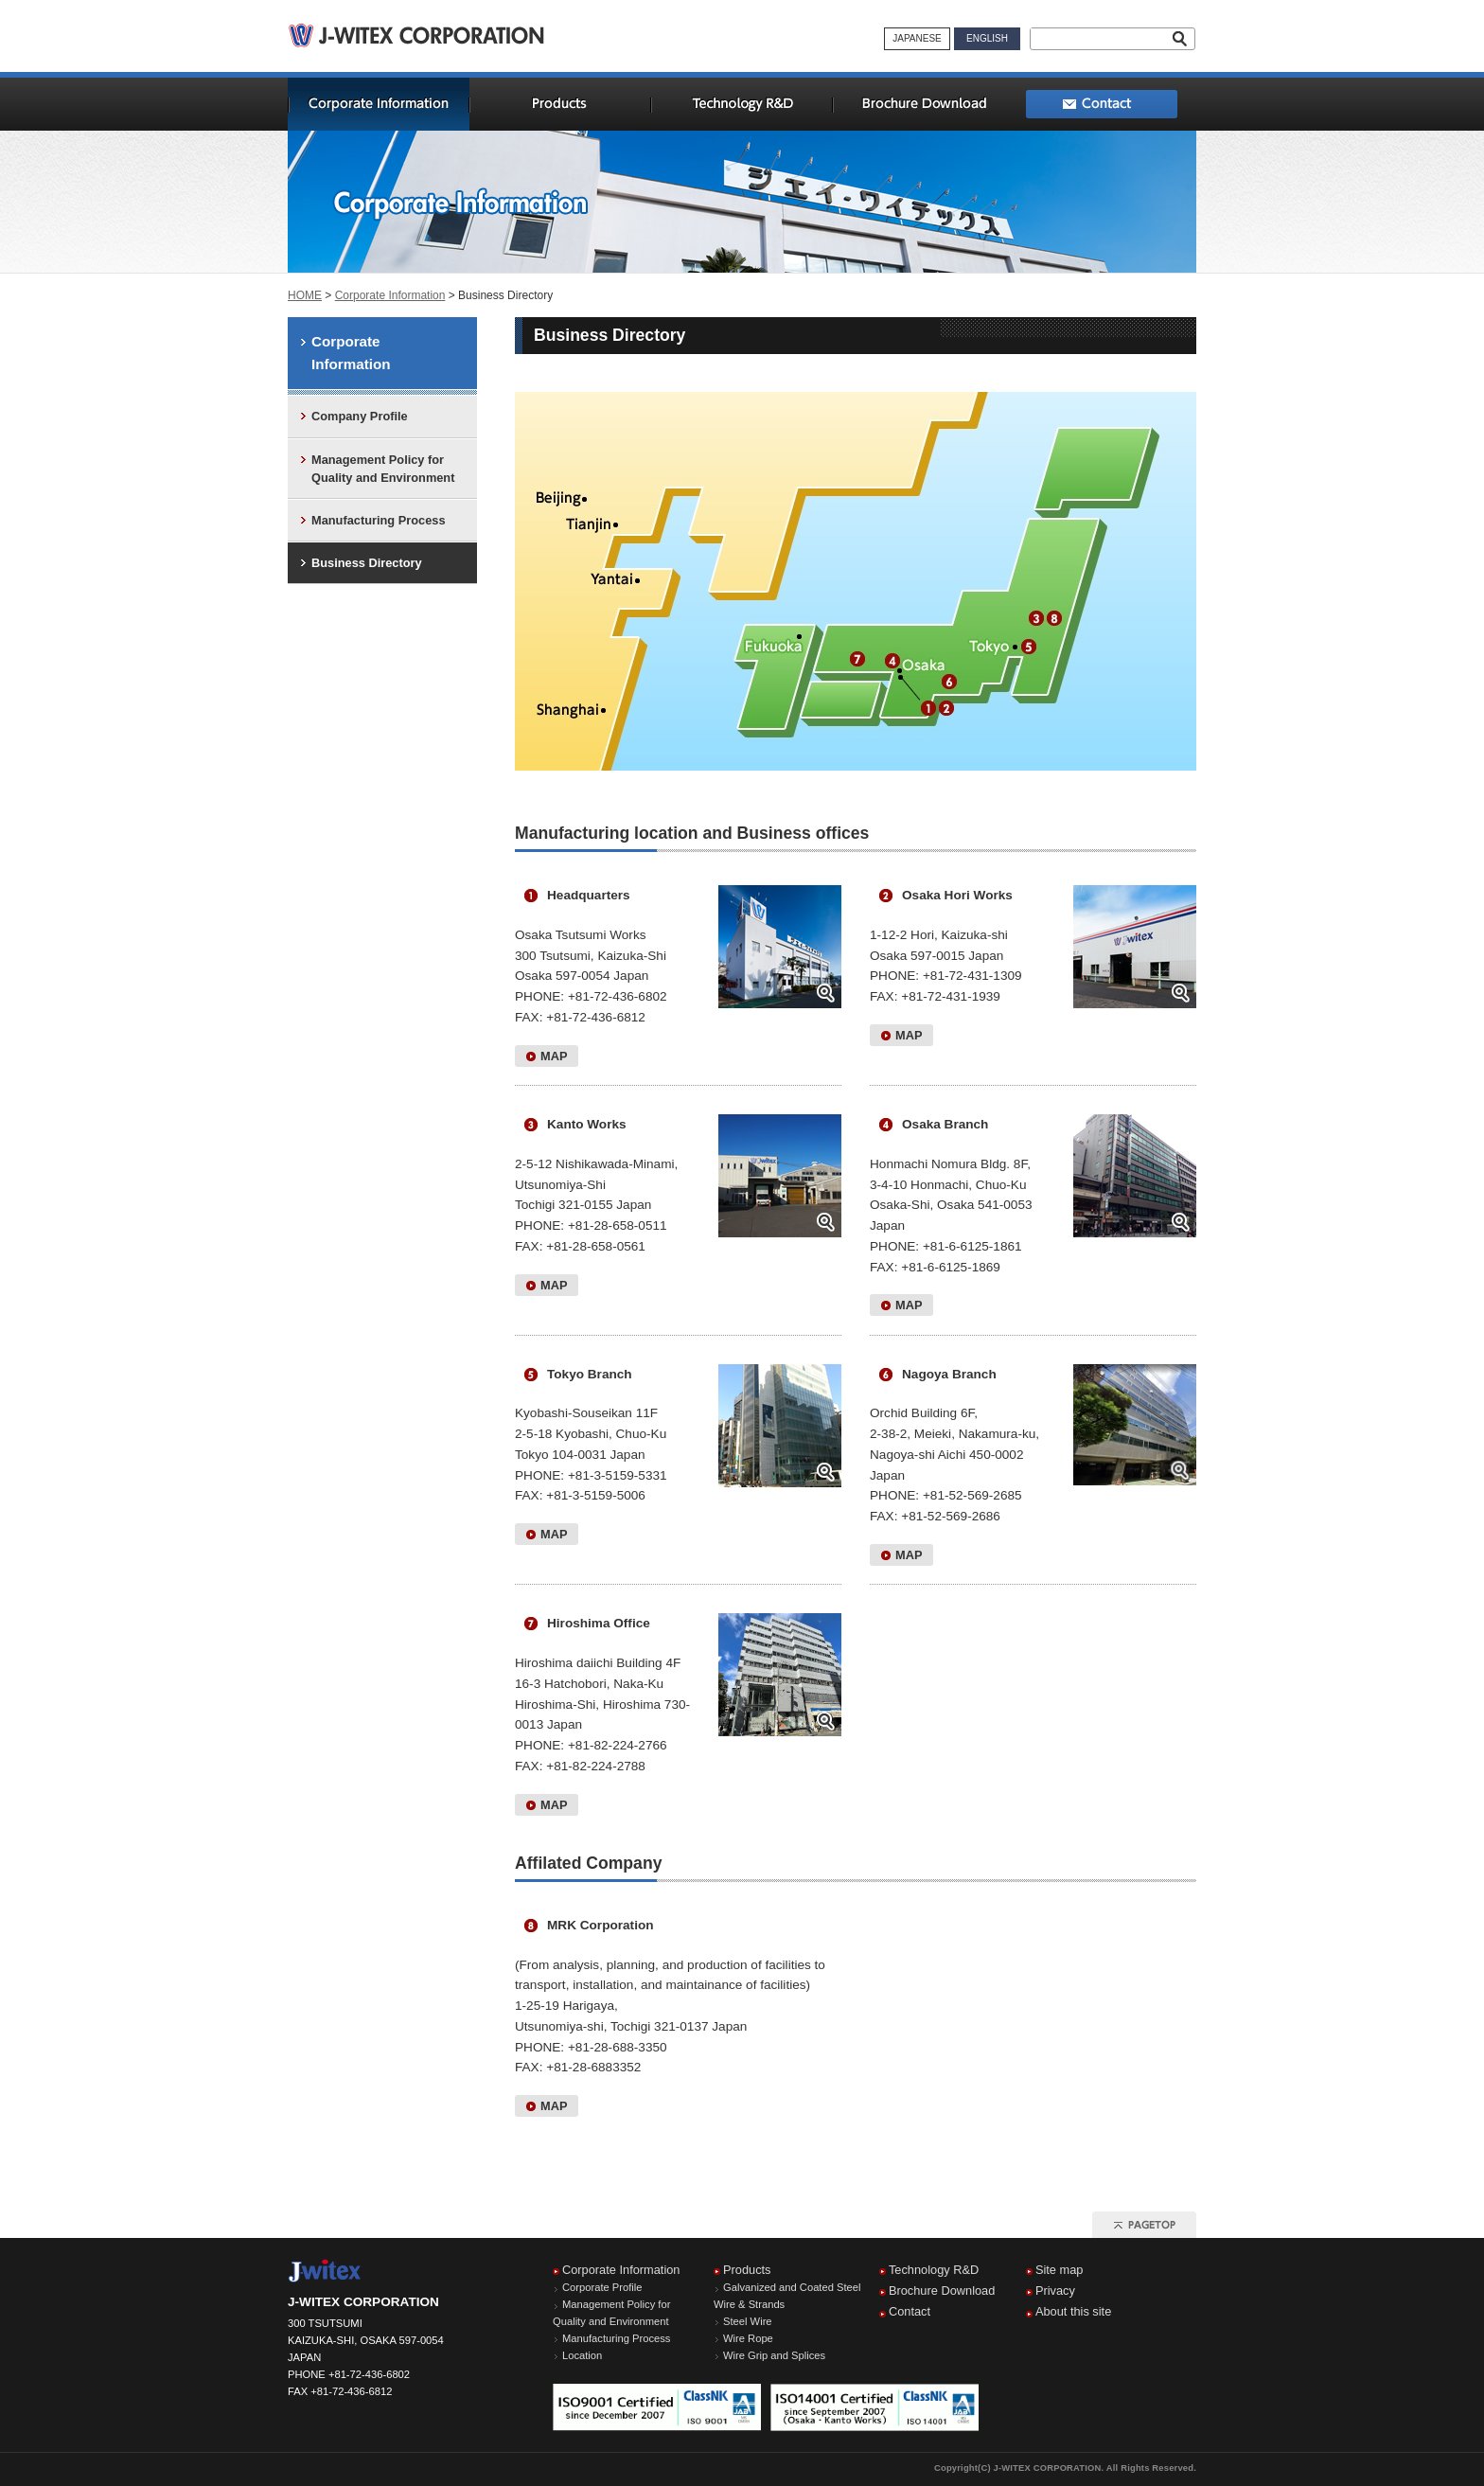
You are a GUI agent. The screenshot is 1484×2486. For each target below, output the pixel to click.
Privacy (1055, 2290)
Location (582, 2355)
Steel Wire (747, 2321)
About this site (1073, 2311)
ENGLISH (987, 38)
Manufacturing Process (378, 520)
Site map (1059, 2270)
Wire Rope (748, 2338)
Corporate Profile (602, 2287)
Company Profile (359, 416)
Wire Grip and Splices (774, 2355)
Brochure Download (942, 2290)
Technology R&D (934, 2270)
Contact (909, 2311)
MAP (553, 1056)
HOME (305, 295)
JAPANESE (917, 38)
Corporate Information (390, 295)
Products (747, 2270)
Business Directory (366, 563)
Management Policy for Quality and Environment (382, 469)
